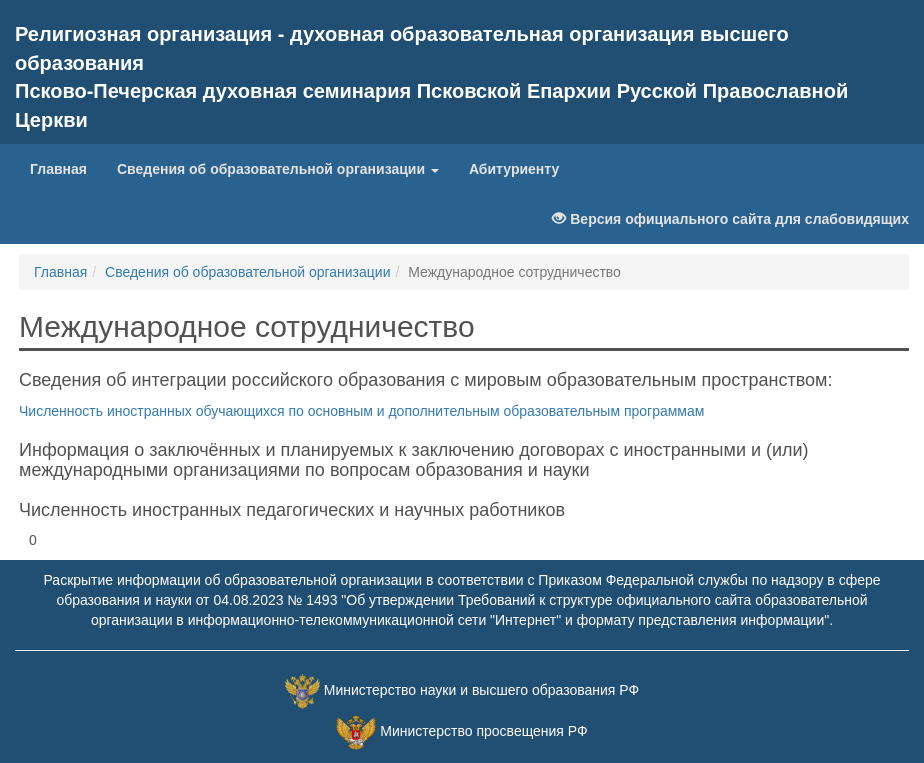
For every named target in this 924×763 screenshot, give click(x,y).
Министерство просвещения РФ (483, 732)
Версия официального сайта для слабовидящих (730, 219)
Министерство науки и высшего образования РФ (481, 691)
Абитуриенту (514, 169)
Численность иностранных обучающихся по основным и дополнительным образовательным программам (361, 411)
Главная (58, 169)
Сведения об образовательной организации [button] (278, 169)
